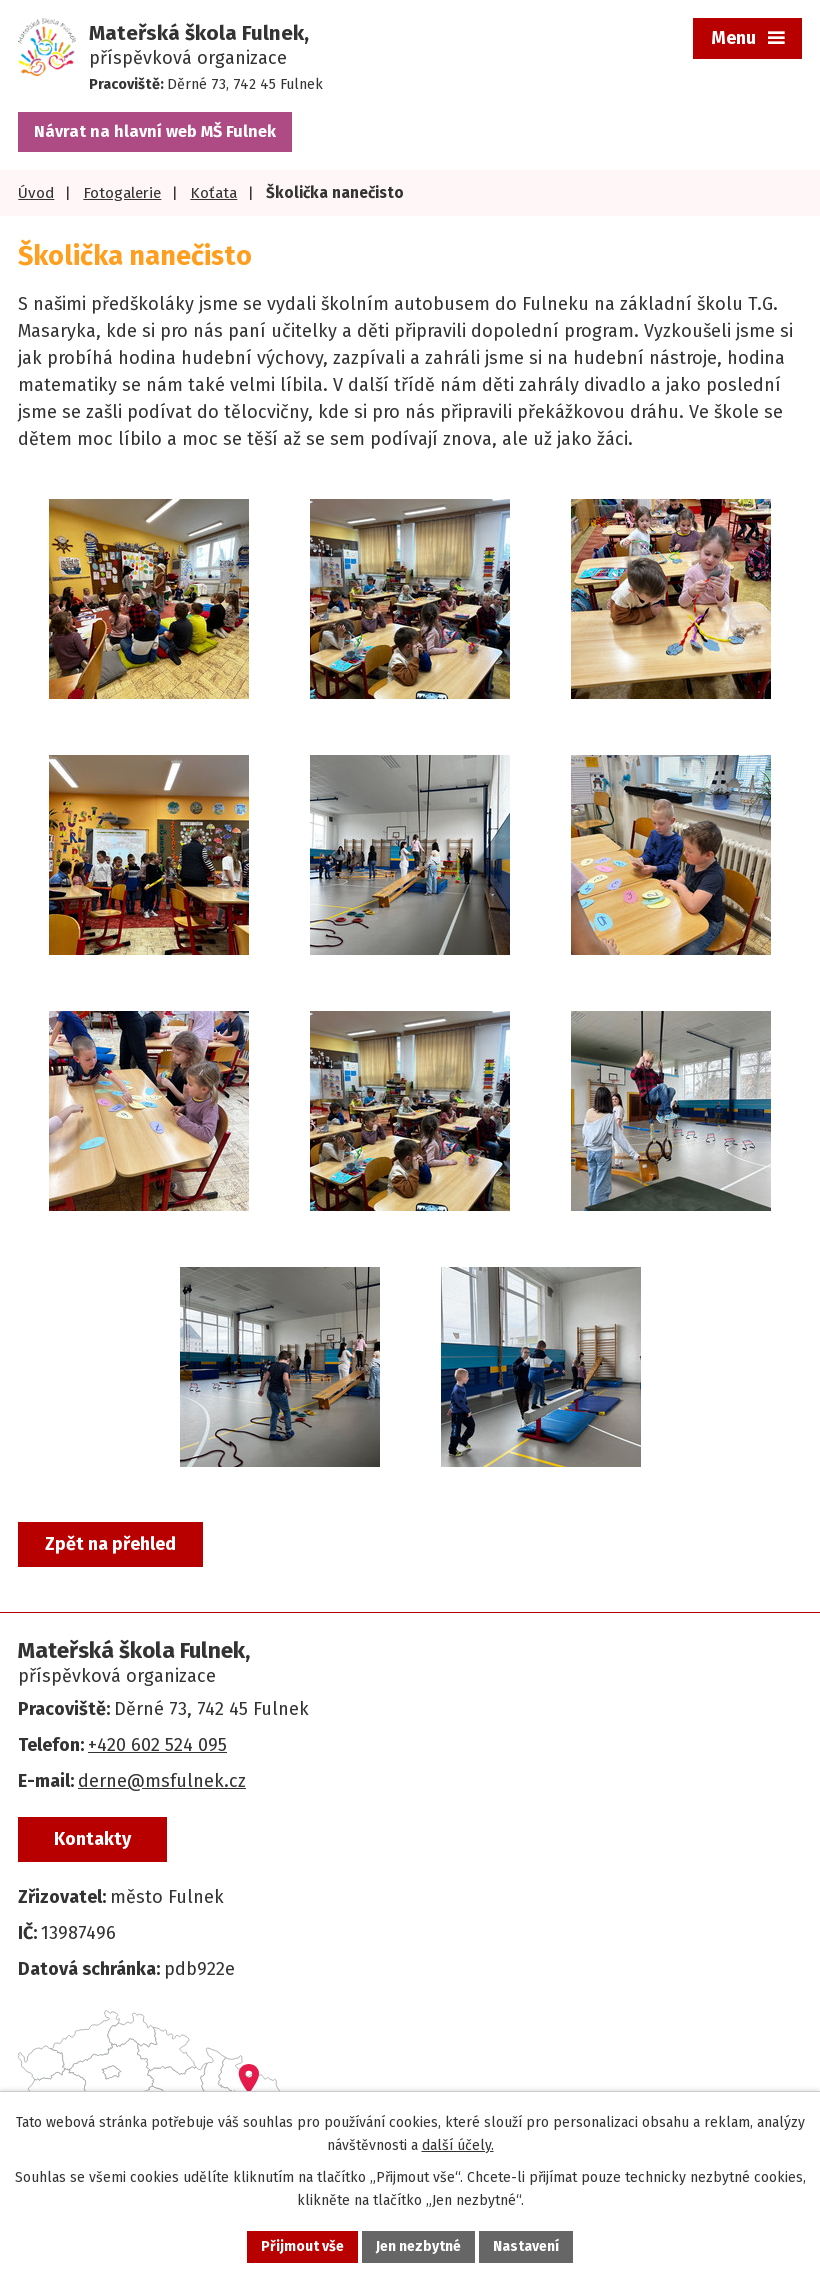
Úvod (36, 193)
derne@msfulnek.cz (162, 1781)
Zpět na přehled (110, 1544)
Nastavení (526, 2246)
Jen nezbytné (418, 2246)
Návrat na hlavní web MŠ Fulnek (155, 131)
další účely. (458, 2145)
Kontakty (92, 1839)
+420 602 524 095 (157, 1745)
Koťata (213, 193)
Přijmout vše (302, 2246)
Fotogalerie (122, 193)
